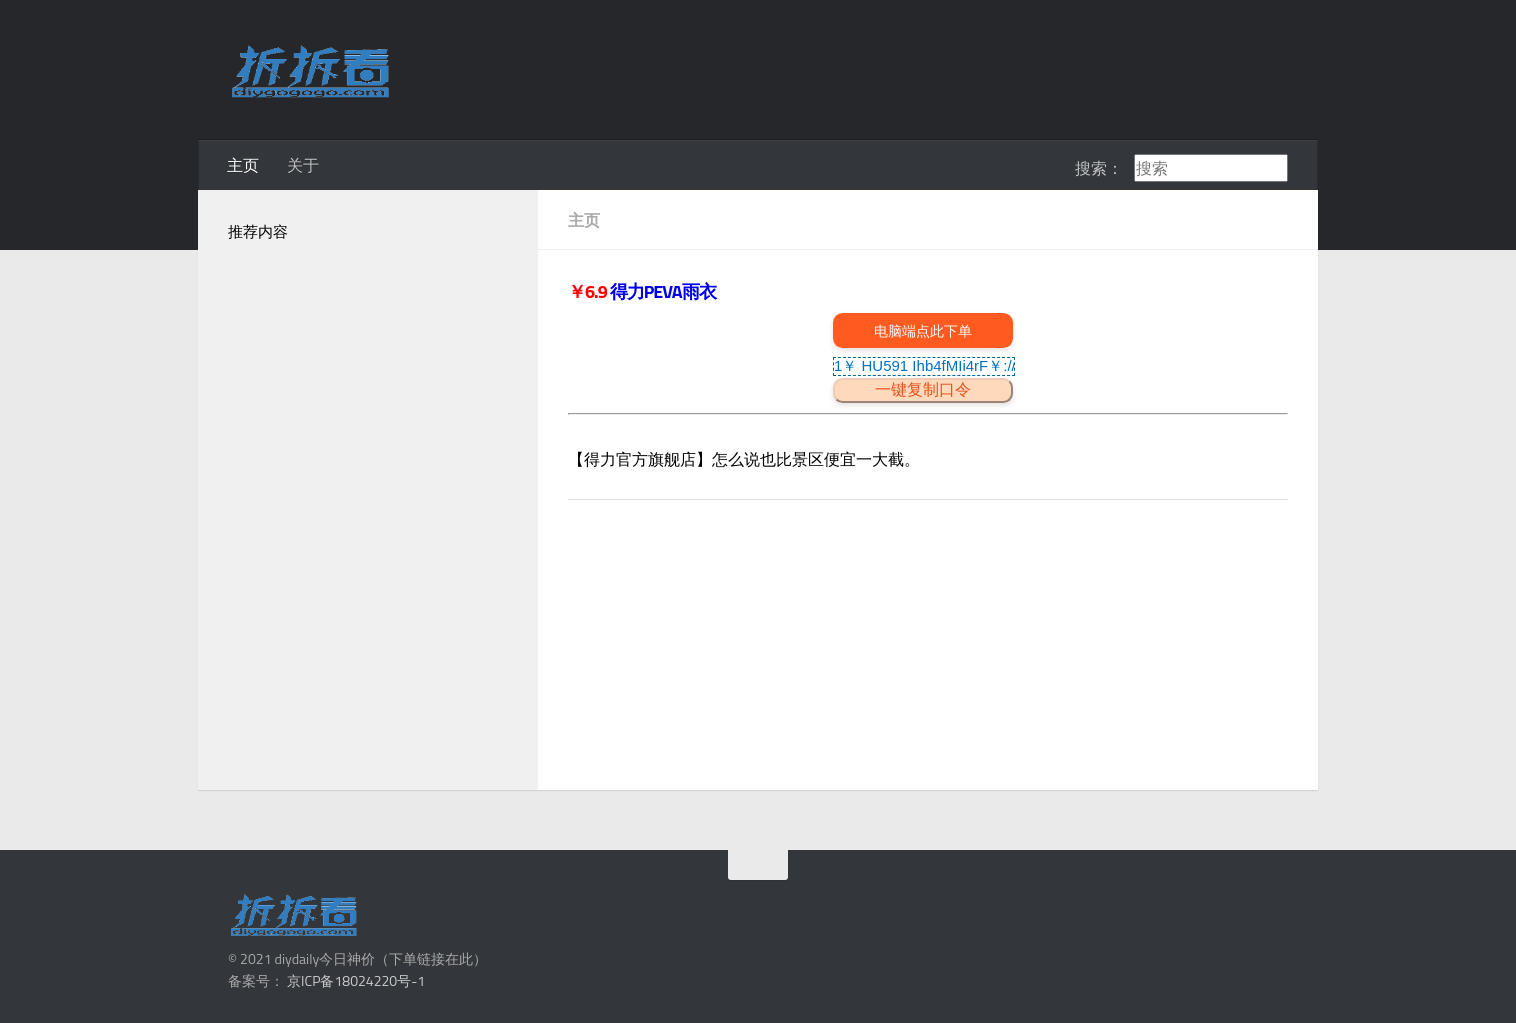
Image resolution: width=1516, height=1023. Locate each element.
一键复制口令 (923, 389)
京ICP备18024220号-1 (356, 980)
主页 (243, 165)
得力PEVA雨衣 (663, 291)
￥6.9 (589, 291)
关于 (303, 165)
